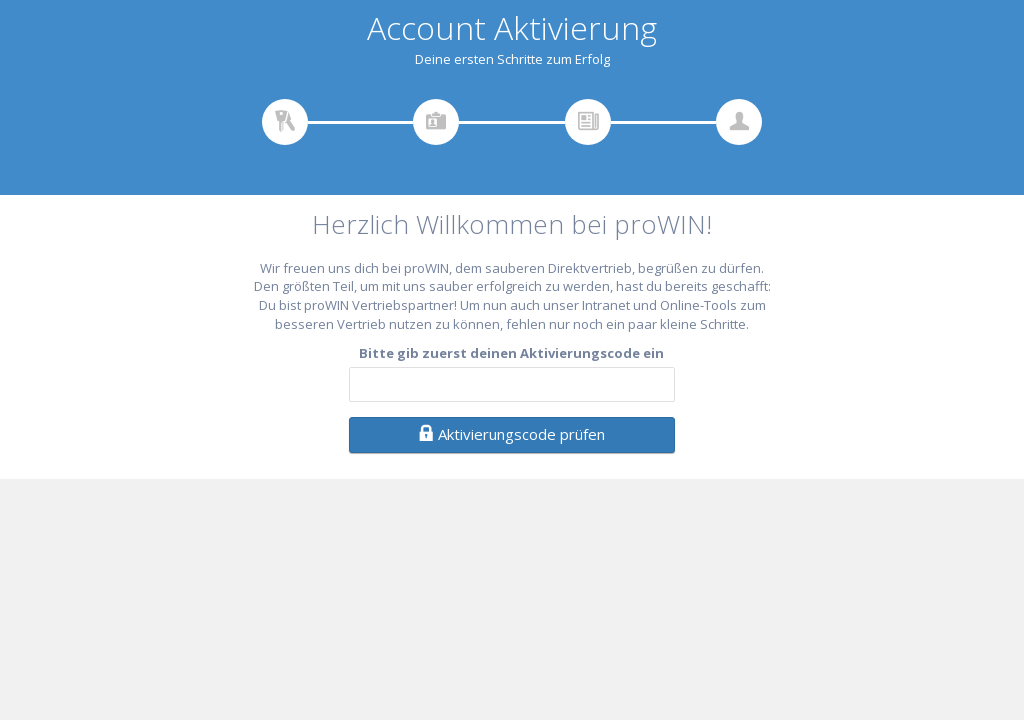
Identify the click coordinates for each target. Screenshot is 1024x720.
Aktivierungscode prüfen (512, 434)
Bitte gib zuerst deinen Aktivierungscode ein (511, 353)
